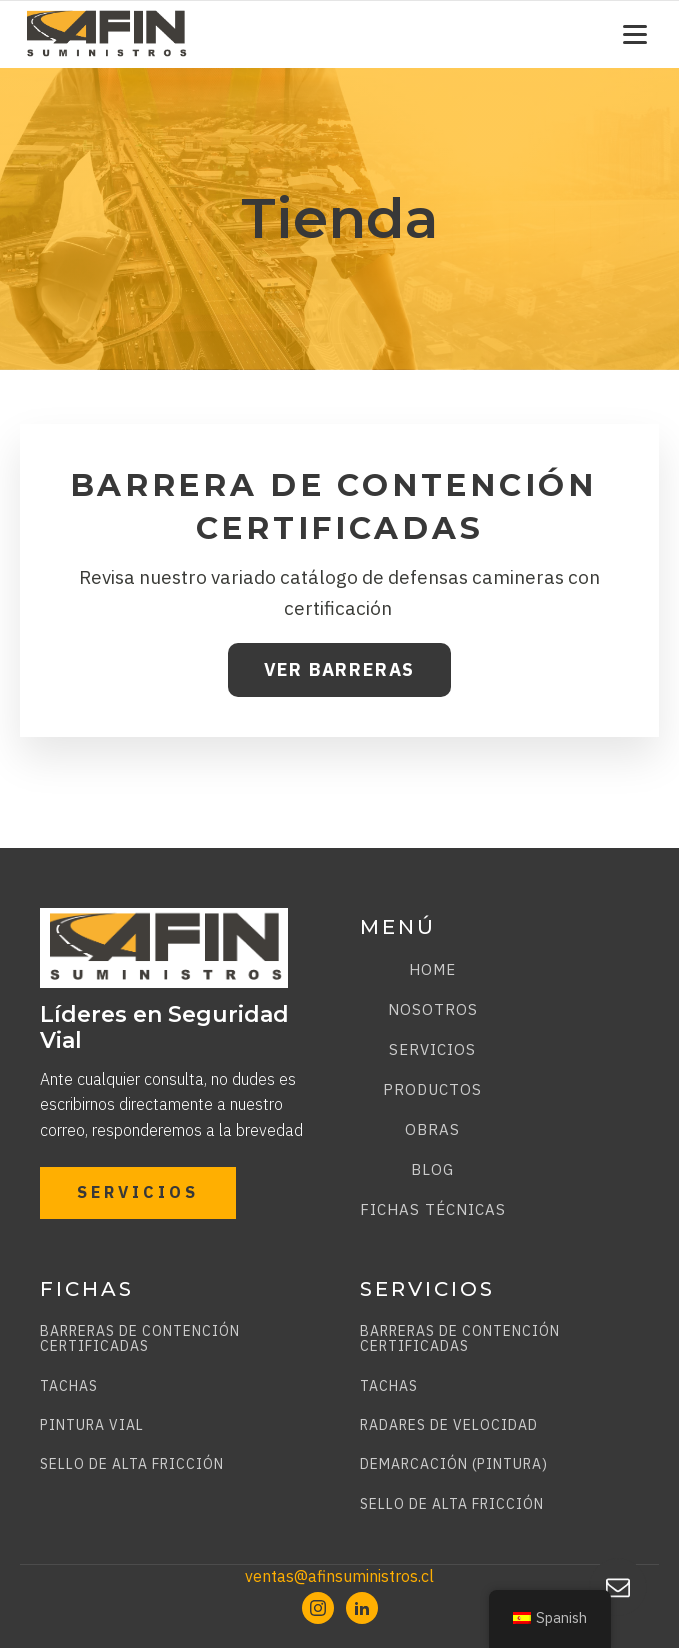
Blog (432, 1169)
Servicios (432, 1049)
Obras (432, 1129)
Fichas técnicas (433, 1209)
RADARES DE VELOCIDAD (449, 1425)
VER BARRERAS (340, 669)
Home (432, 969)
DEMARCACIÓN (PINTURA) (454, 1464)
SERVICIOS (138, 1192)
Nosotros (433, 1009)
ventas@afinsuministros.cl (339, 1576)
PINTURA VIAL (92, 1425)
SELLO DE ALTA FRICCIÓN (132, 1464)
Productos (432, 1089)
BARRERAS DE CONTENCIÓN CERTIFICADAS (140, 1339)
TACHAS (69, 1386)
